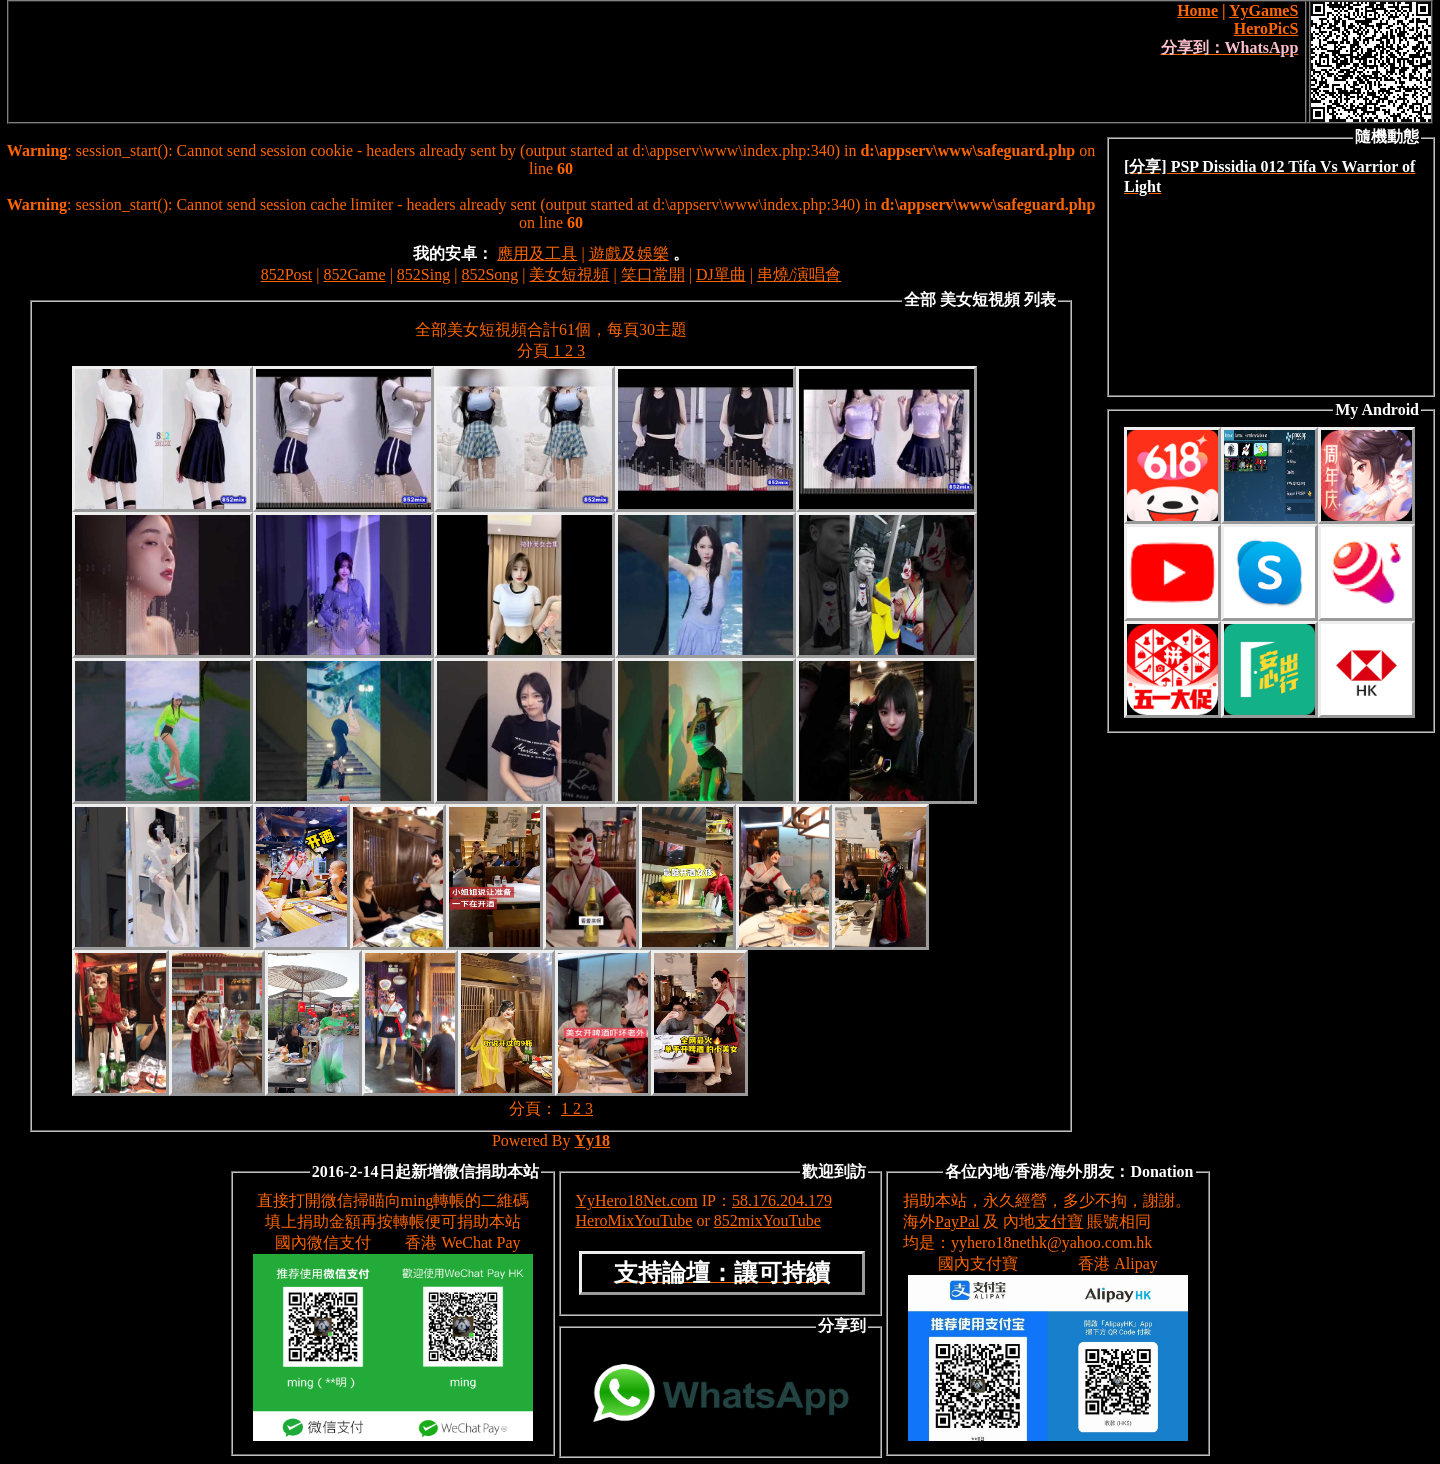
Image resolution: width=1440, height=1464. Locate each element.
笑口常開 (653, 274)
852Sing (423, 274)
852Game (354, 274)
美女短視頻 (569, 274)
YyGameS (1263, 10)
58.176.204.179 (782, 1200)
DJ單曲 (721, 274)
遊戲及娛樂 (629, 253)
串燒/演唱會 (799, 274)
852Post (287, 274)
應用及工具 (537, 253)
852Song (489, 274)
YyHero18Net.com (637, 1200)
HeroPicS (1266, 28)
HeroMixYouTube (634, 1220)
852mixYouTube (767, 1220)
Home (1197, 10)
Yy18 (593, 1140)
